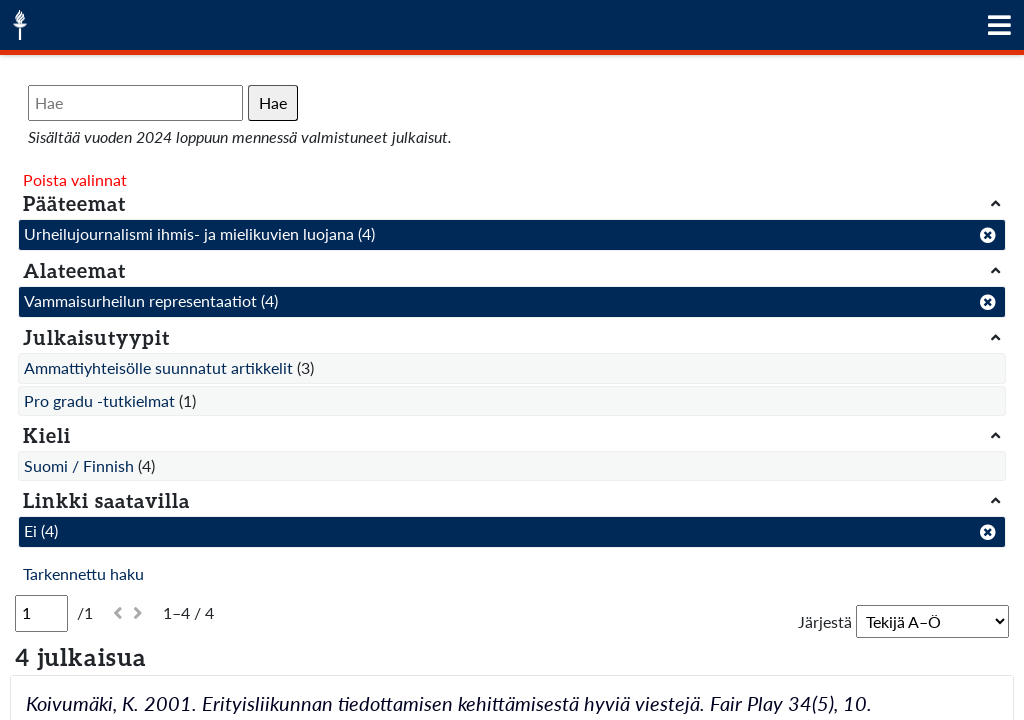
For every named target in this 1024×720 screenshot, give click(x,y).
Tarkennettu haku (83, 573)
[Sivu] (41, 613)
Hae (273, 102)
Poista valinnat (75, 179)
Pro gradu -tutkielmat (99, 400)
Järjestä (825, 621)
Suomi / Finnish (79, 465)
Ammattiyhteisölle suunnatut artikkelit (158, 367)
